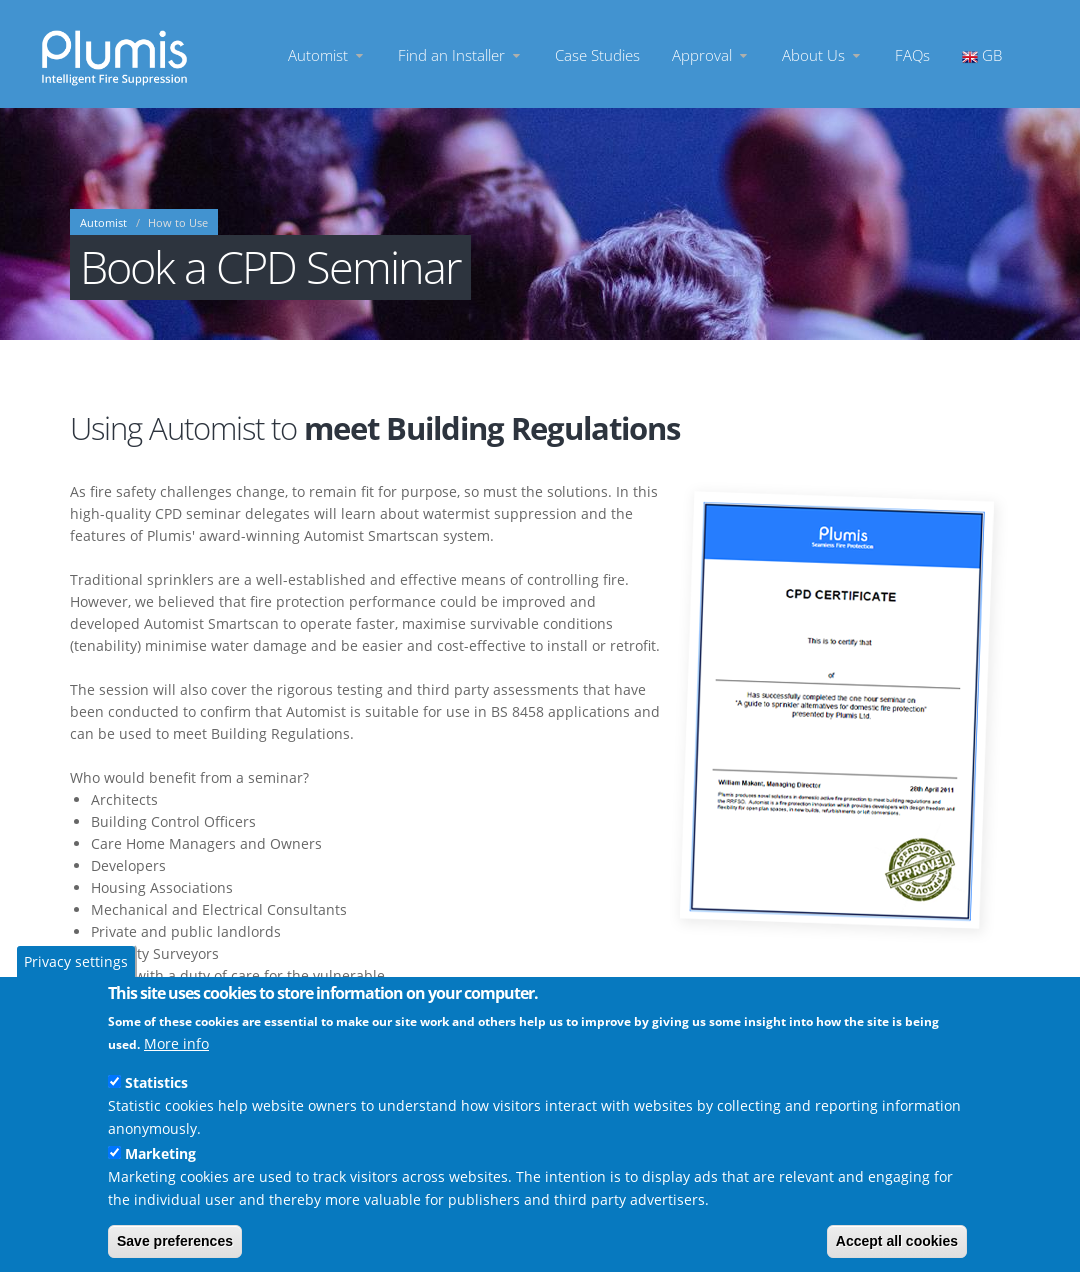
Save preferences (175, 1241)
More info (176, 1043)
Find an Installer (460, 54)
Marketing (160, 1153)
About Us (822, 54)
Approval (711, 54)
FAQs (912, 54)
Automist (327, 54)
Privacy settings (76, 961)
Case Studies (597, 54)
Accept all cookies (897, 1241)
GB (982, 54)
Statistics (156, 1082)
